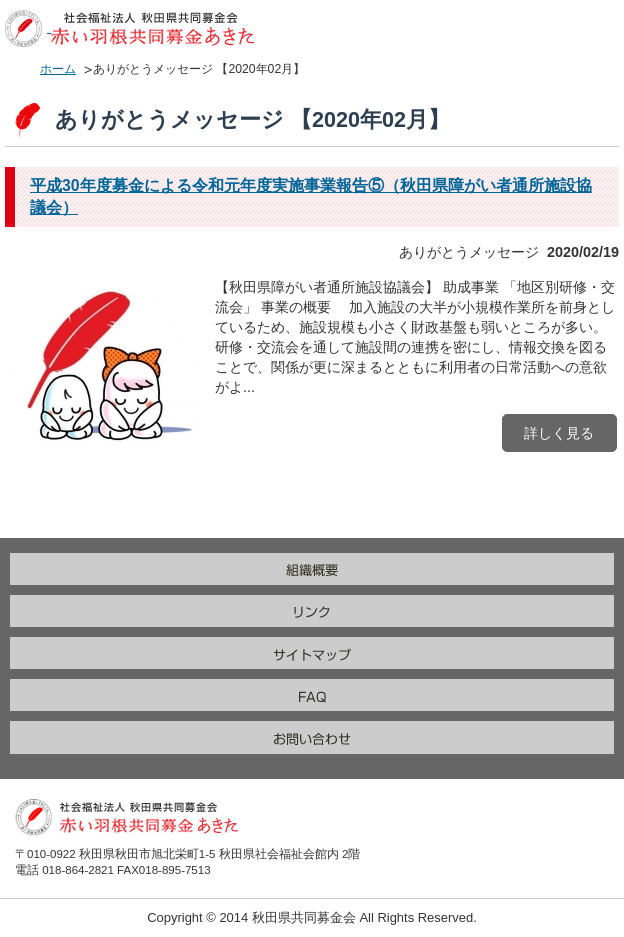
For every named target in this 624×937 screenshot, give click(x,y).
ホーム (58, 69)
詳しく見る (559, 433)
